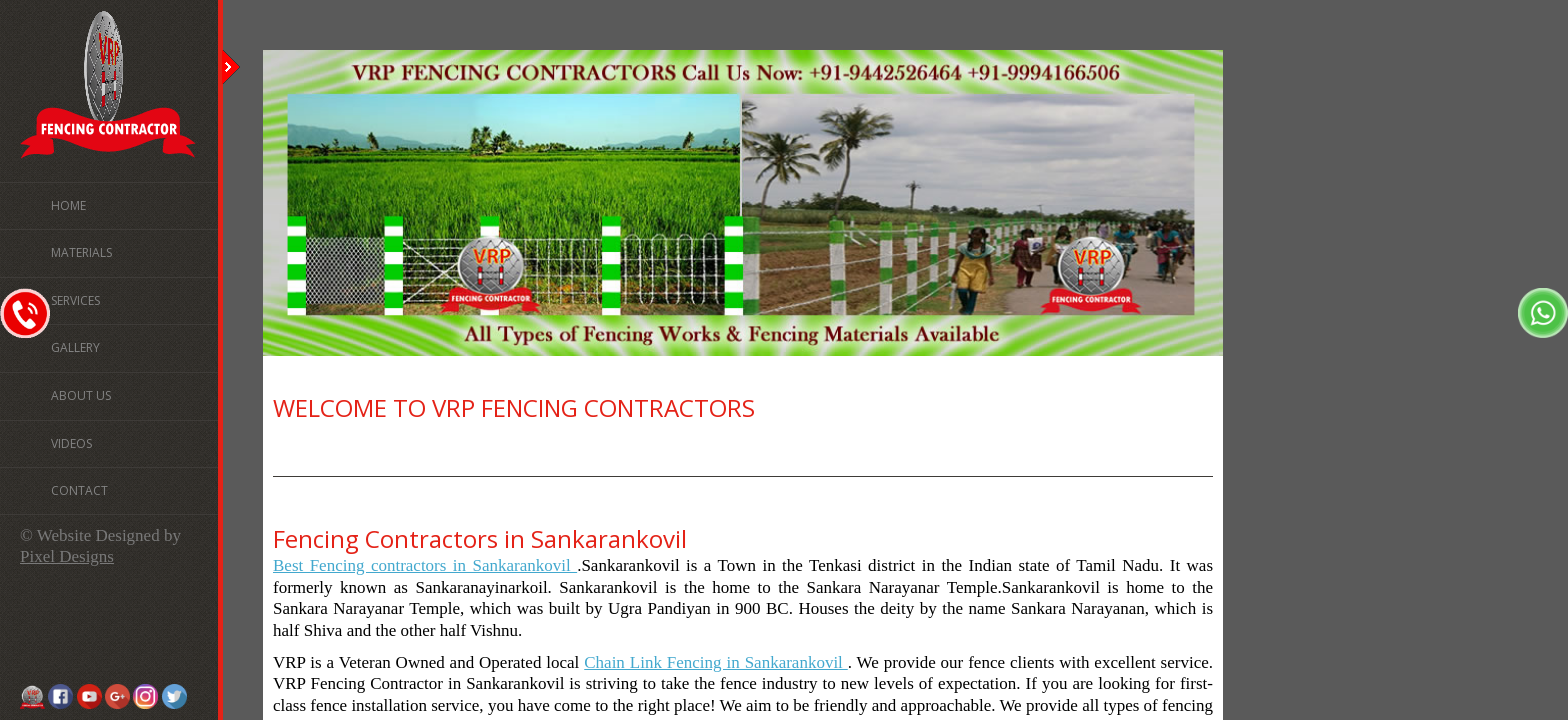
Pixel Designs (67, 556)
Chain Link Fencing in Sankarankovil (716, 662)
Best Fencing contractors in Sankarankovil (425, 565)
